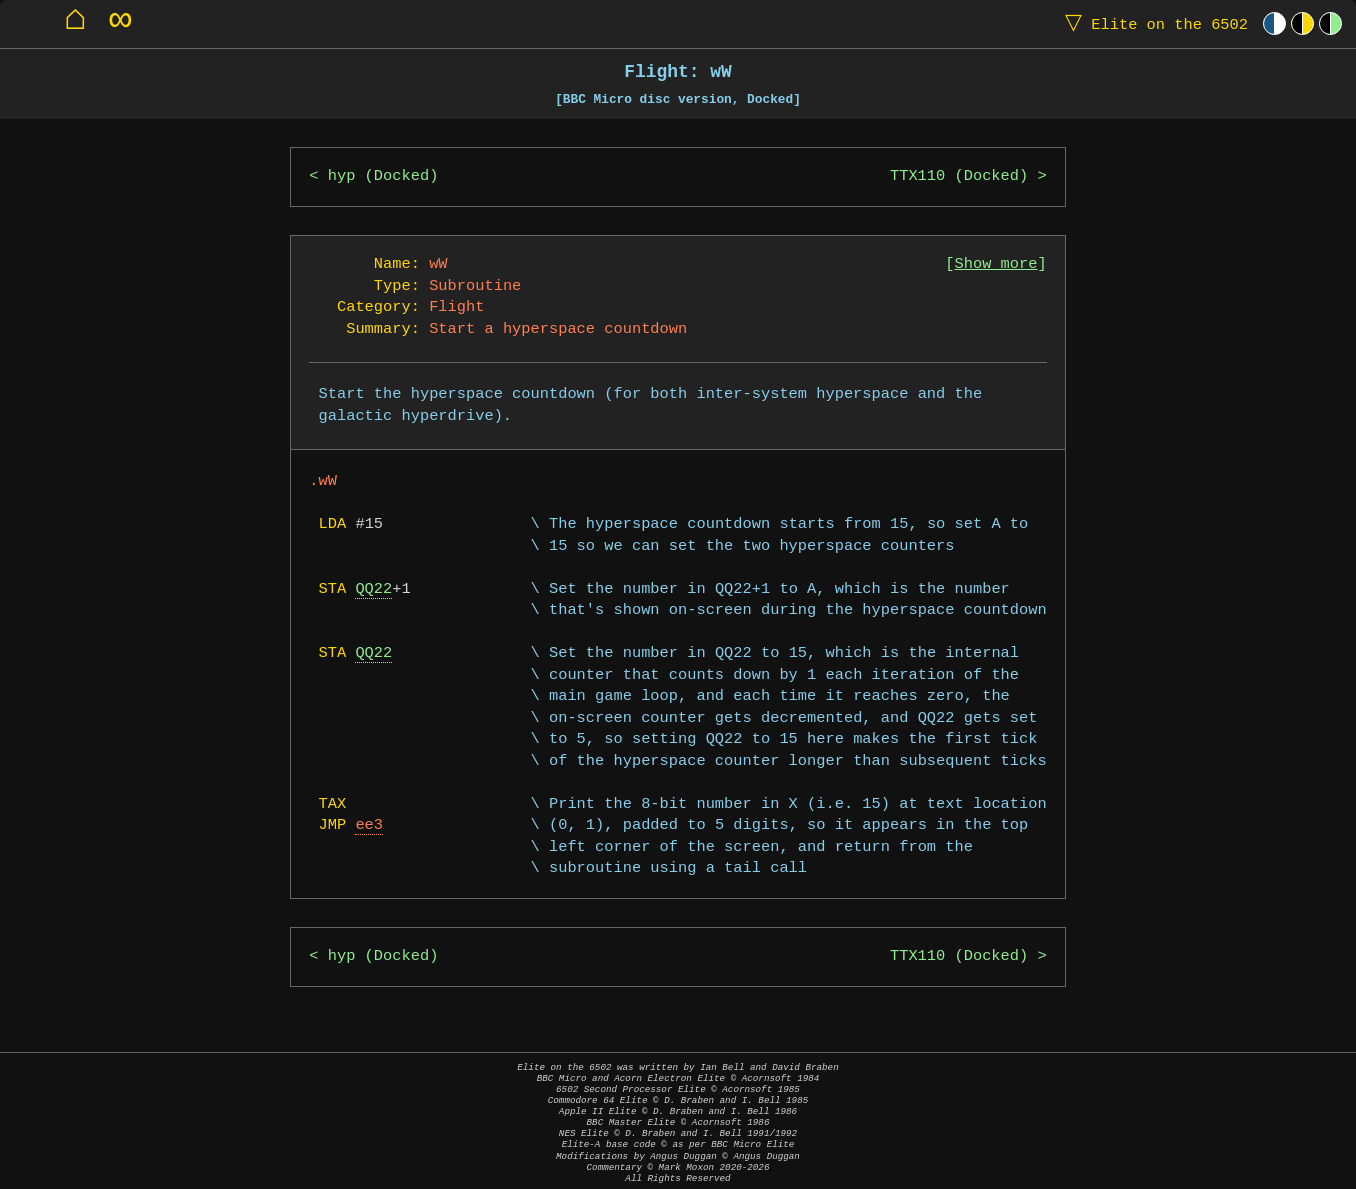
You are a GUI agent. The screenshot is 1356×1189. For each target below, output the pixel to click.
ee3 (369, 825)
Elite (1152, 23)
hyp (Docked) (383, 176)
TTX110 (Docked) (959, 176)
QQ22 (373, 589)
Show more (996, 264)
